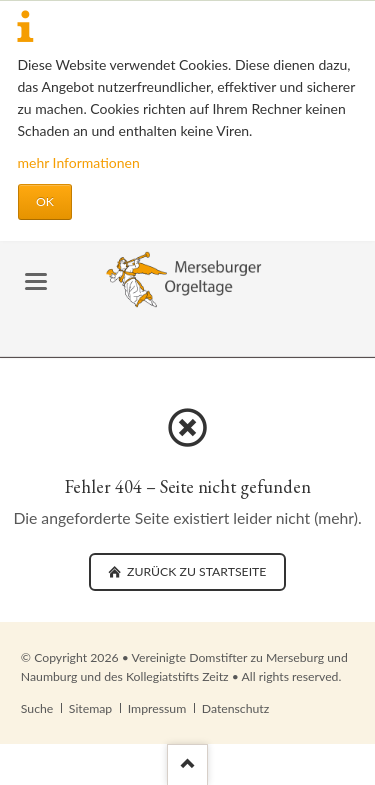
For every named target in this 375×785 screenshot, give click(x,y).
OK (45, 201)
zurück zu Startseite (195, 571)
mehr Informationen (79, 162)
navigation (36, 281)
